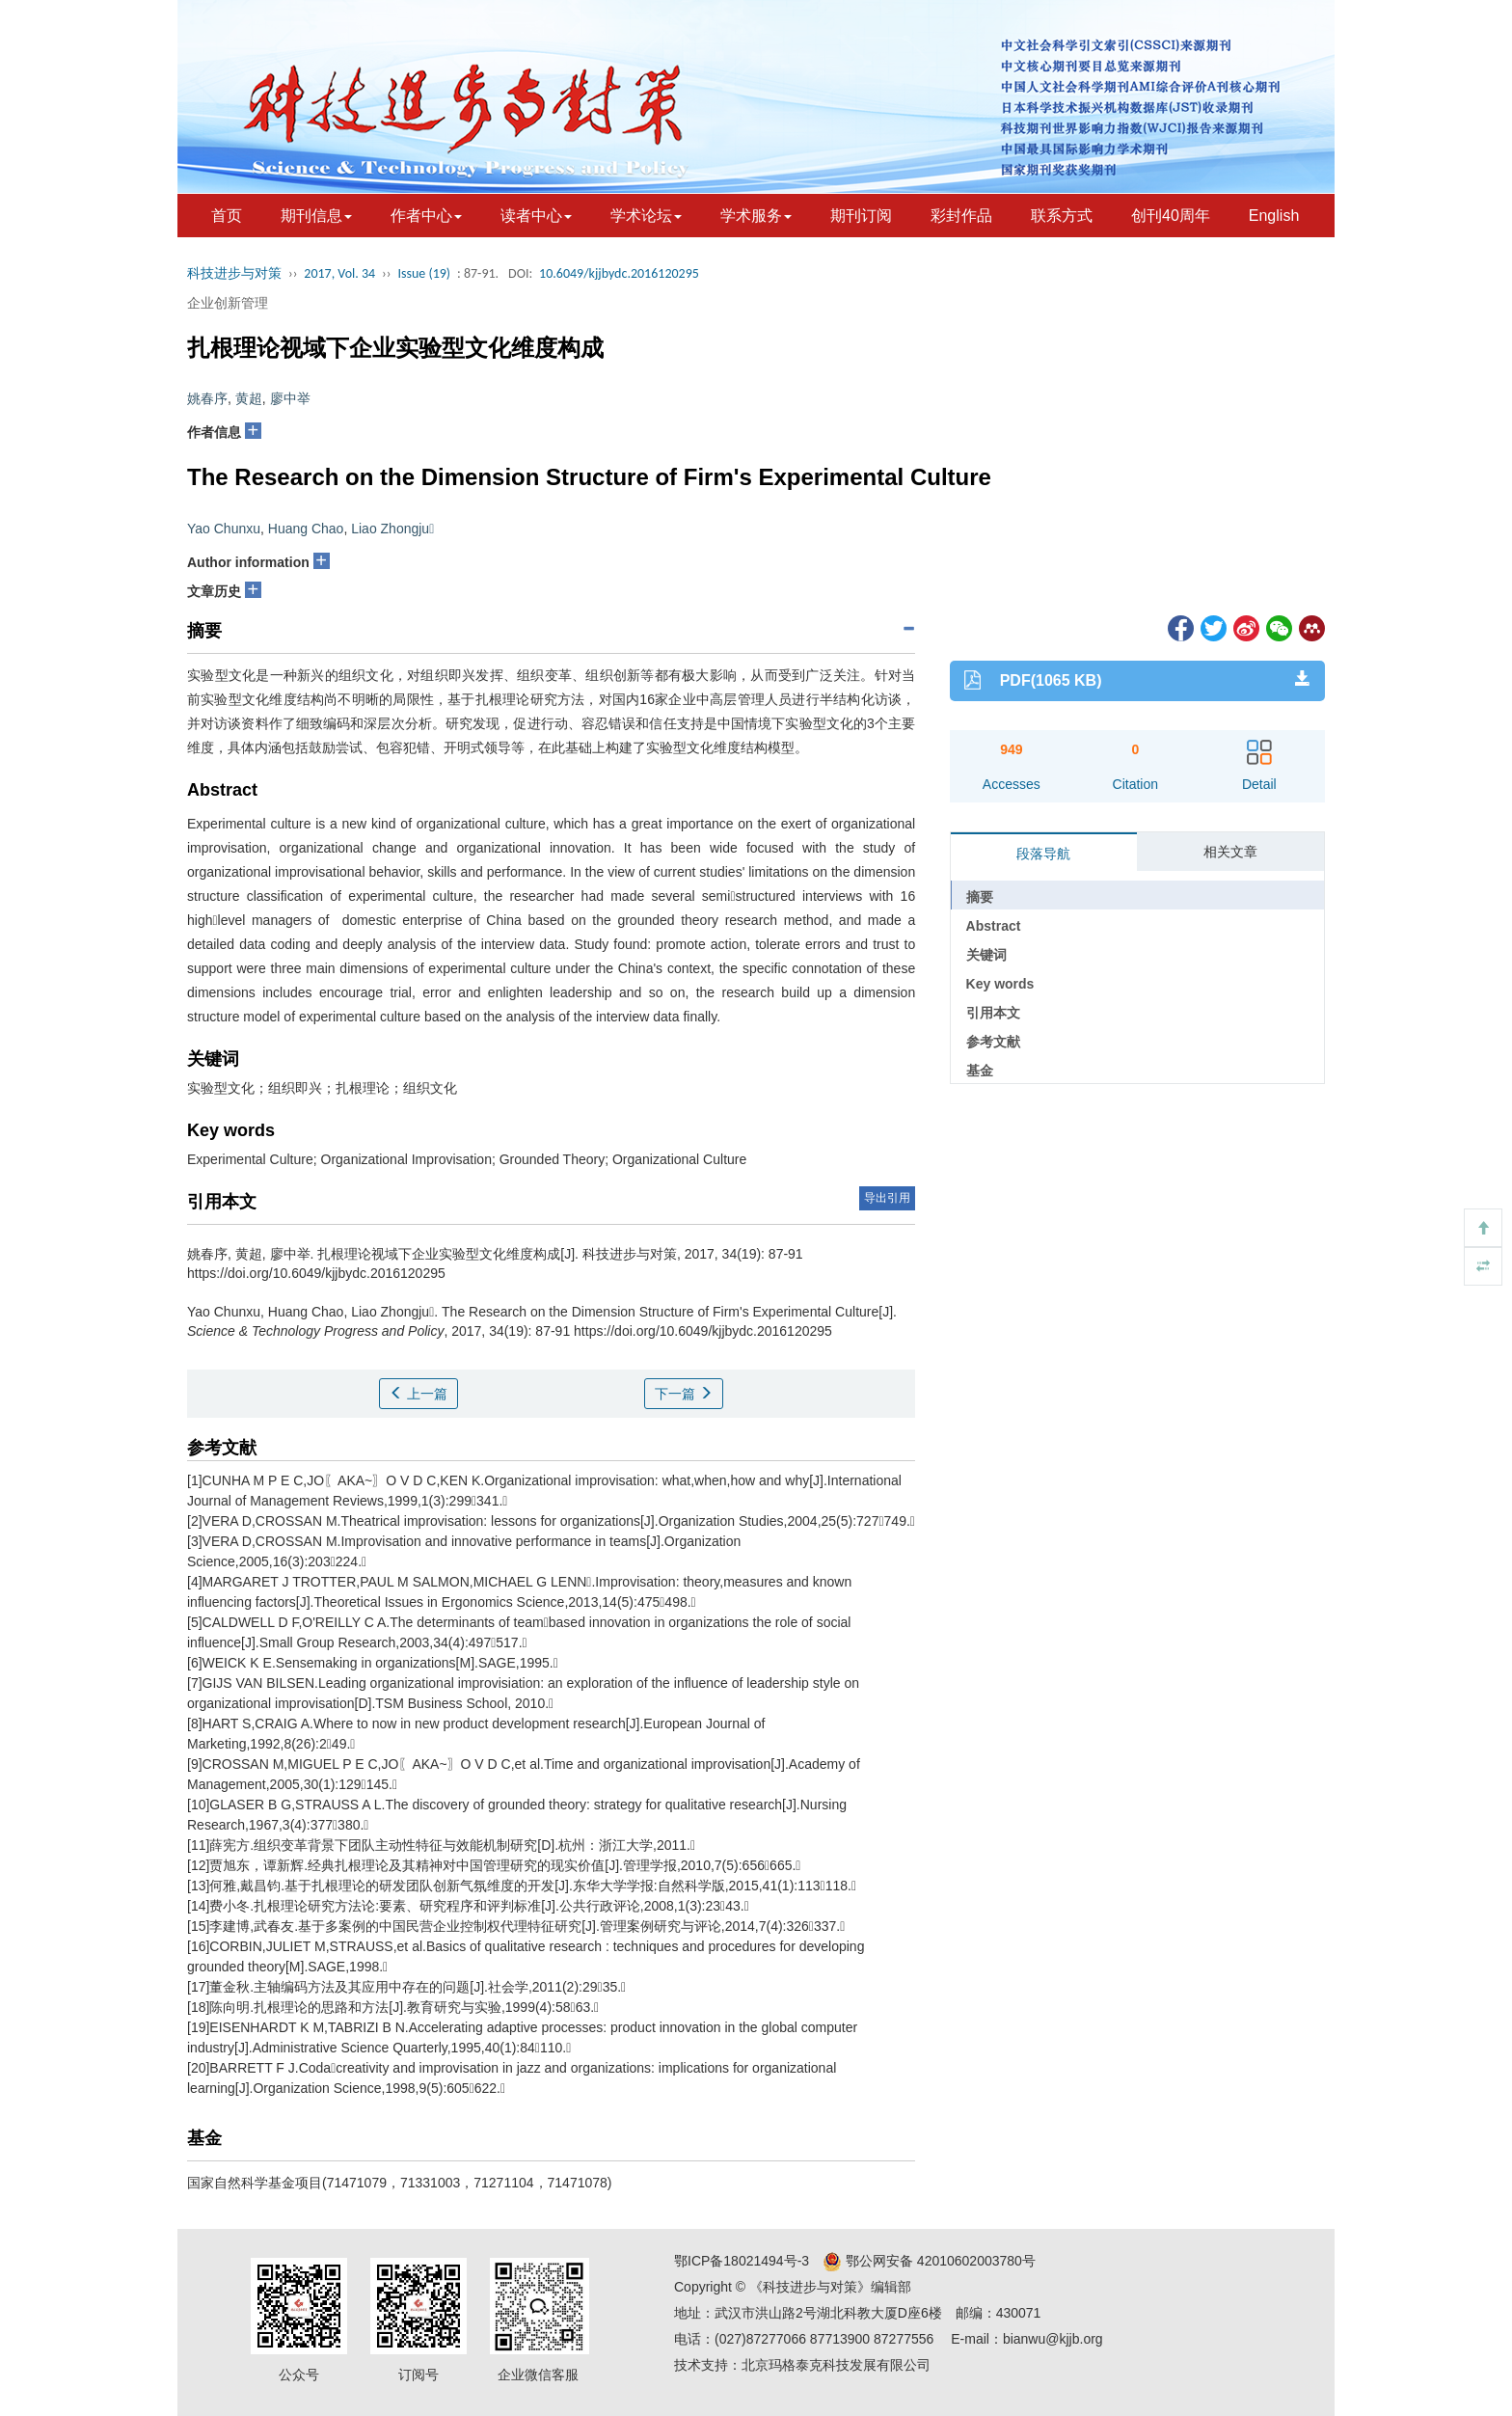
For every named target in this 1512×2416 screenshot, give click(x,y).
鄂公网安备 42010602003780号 (929, 2260)
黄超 (248, 398)
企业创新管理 (227, 303)
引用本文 (993, 1012)
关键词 (986, 955)
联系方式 (1062, 215)
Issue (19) (423, 273)
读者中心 (536, 215)
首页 (226, 215)
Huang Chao (306, 528)
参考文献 (993, 1041)
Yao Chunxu (223, 528)
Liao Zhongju (392, 528)
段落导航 (1043, 853)
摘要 (979, 897)
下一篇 (684, 1393)
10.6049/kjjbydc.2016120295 (619, 273)
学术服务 (756, 215)
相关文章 (1230, 851)
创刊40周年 (1170, 215)
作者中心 (426, 215)
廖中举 (290, 398)
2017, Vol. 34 (339, 273)
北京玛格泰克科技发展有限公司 (836, 2365)
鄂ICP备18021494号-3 (741, 2260)
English (1274, 215)
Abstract (993, 926)
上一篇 (418, 1393)
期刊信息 (316, 215)
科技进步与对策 (234, 273)
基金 (979, 1070)
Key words (1000, 983)
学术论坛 (646, 215)
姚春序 (207, 398)
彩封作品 (961, 215)
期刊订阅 (861, 215)
